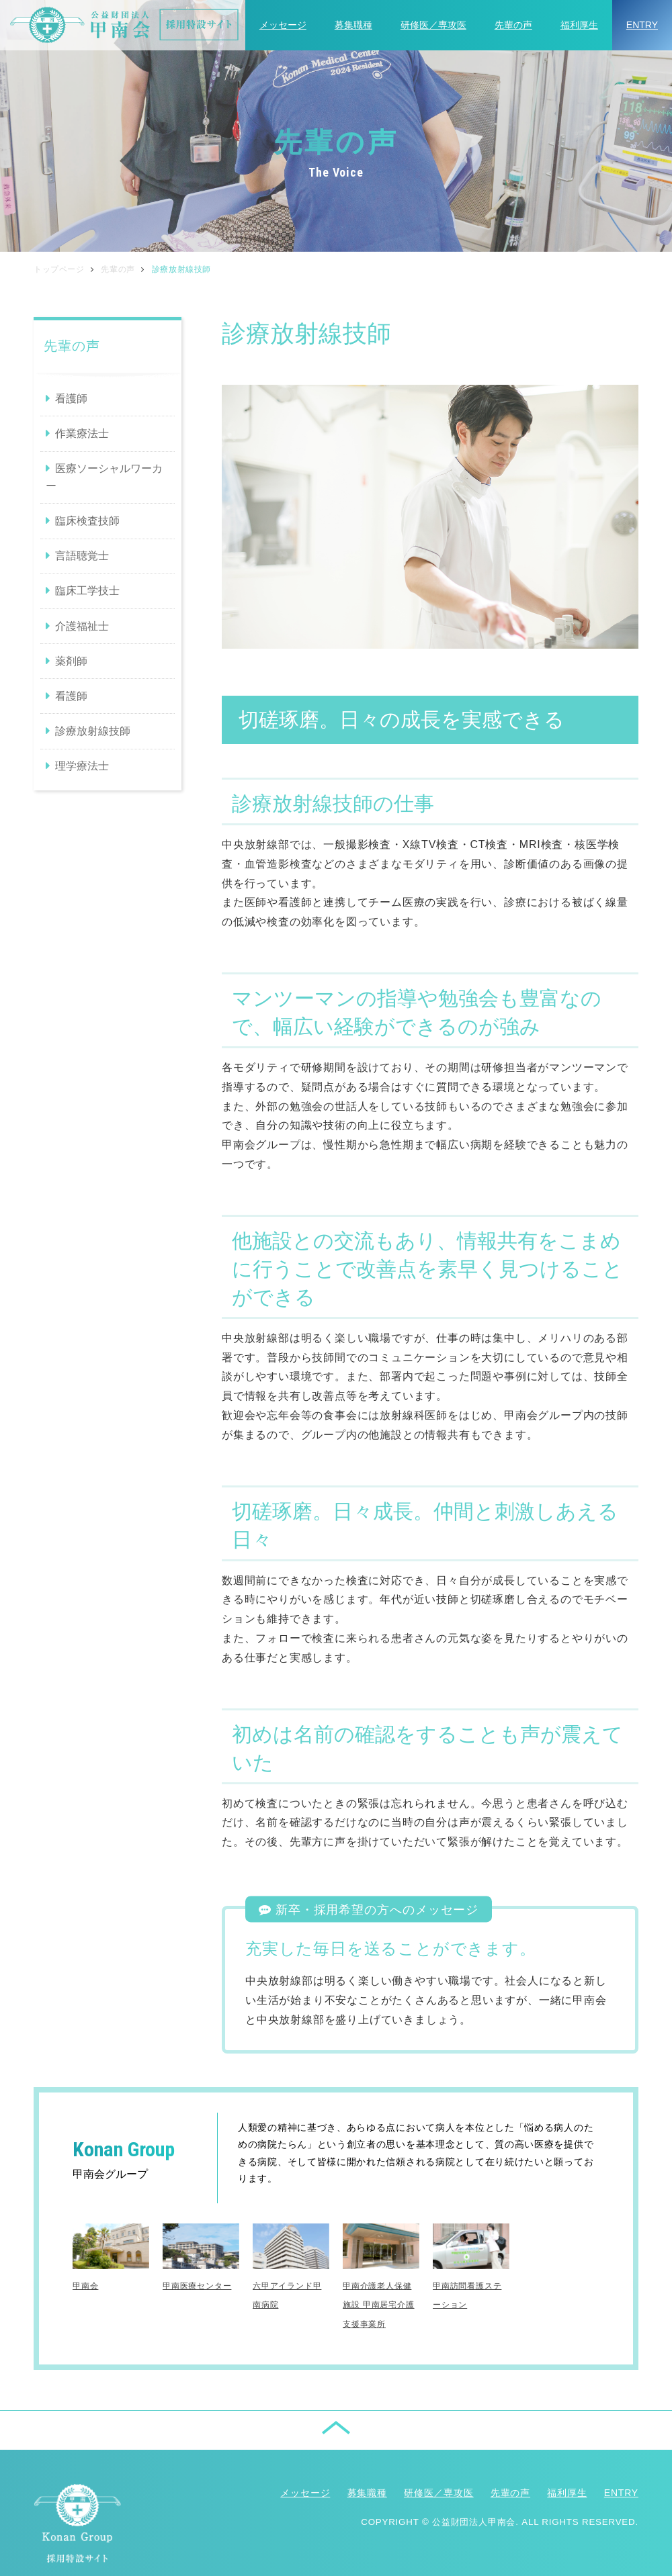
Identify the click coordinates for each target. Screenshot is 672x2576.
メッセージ (282, 24)
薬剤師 (71, 661)
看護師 (71, 398)
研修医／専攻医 (433, 24)
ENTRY (642, 24)
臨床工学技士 (87, 590)
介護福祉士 (82, 626)
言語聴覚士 (82, 555)
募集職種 (353, 24)
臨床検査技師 (87, 520)
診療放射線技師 (92, 731)
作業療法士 (82, 433)
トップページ (59, 269)
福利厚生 (579, 24)
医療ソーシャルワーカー (104, 477)
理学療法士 (82, 766)
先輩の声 (513, 24)
